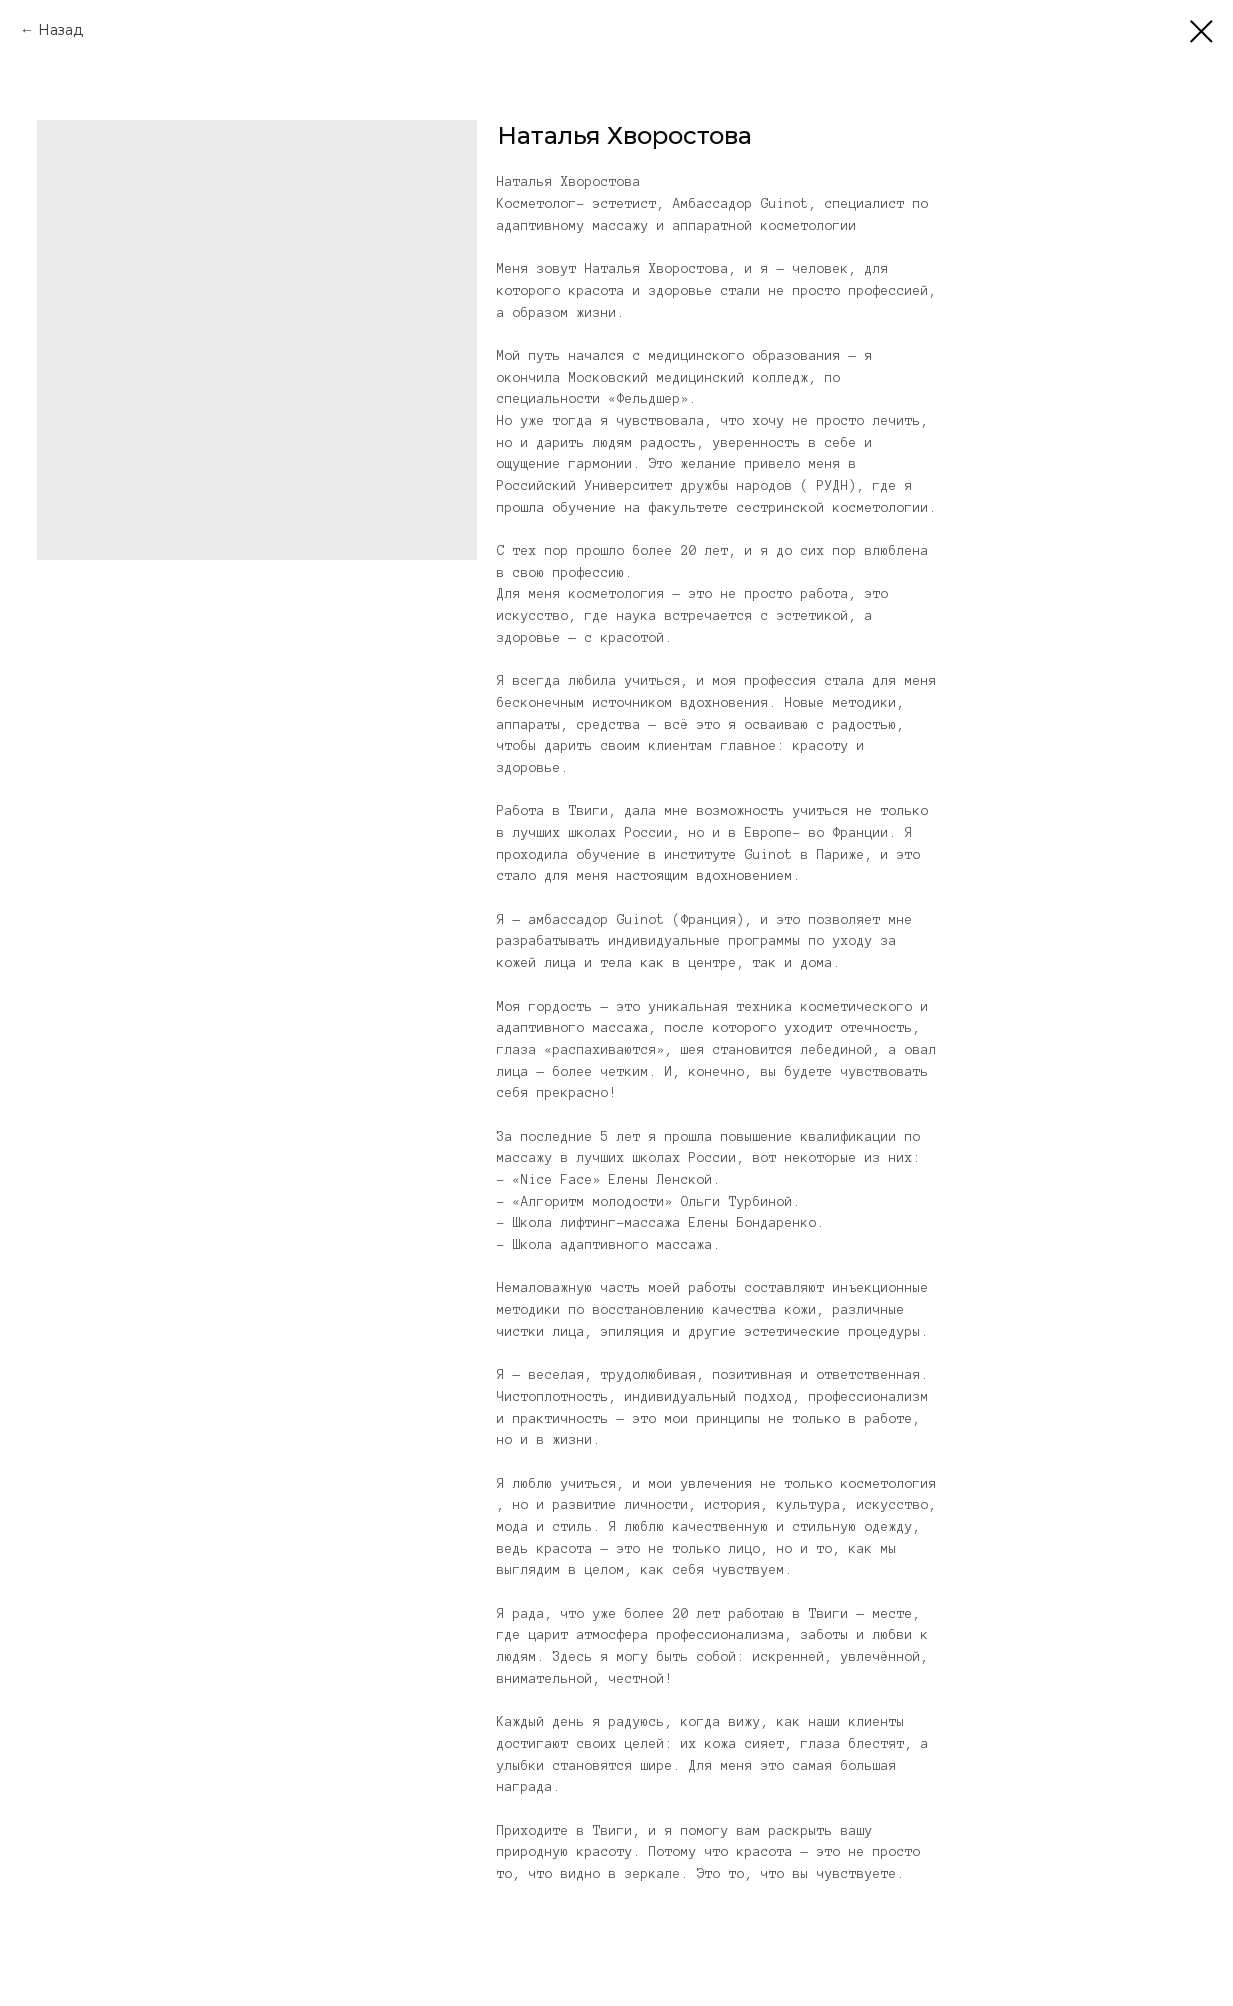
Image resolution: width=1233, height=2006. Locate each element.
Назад (60, 30)
